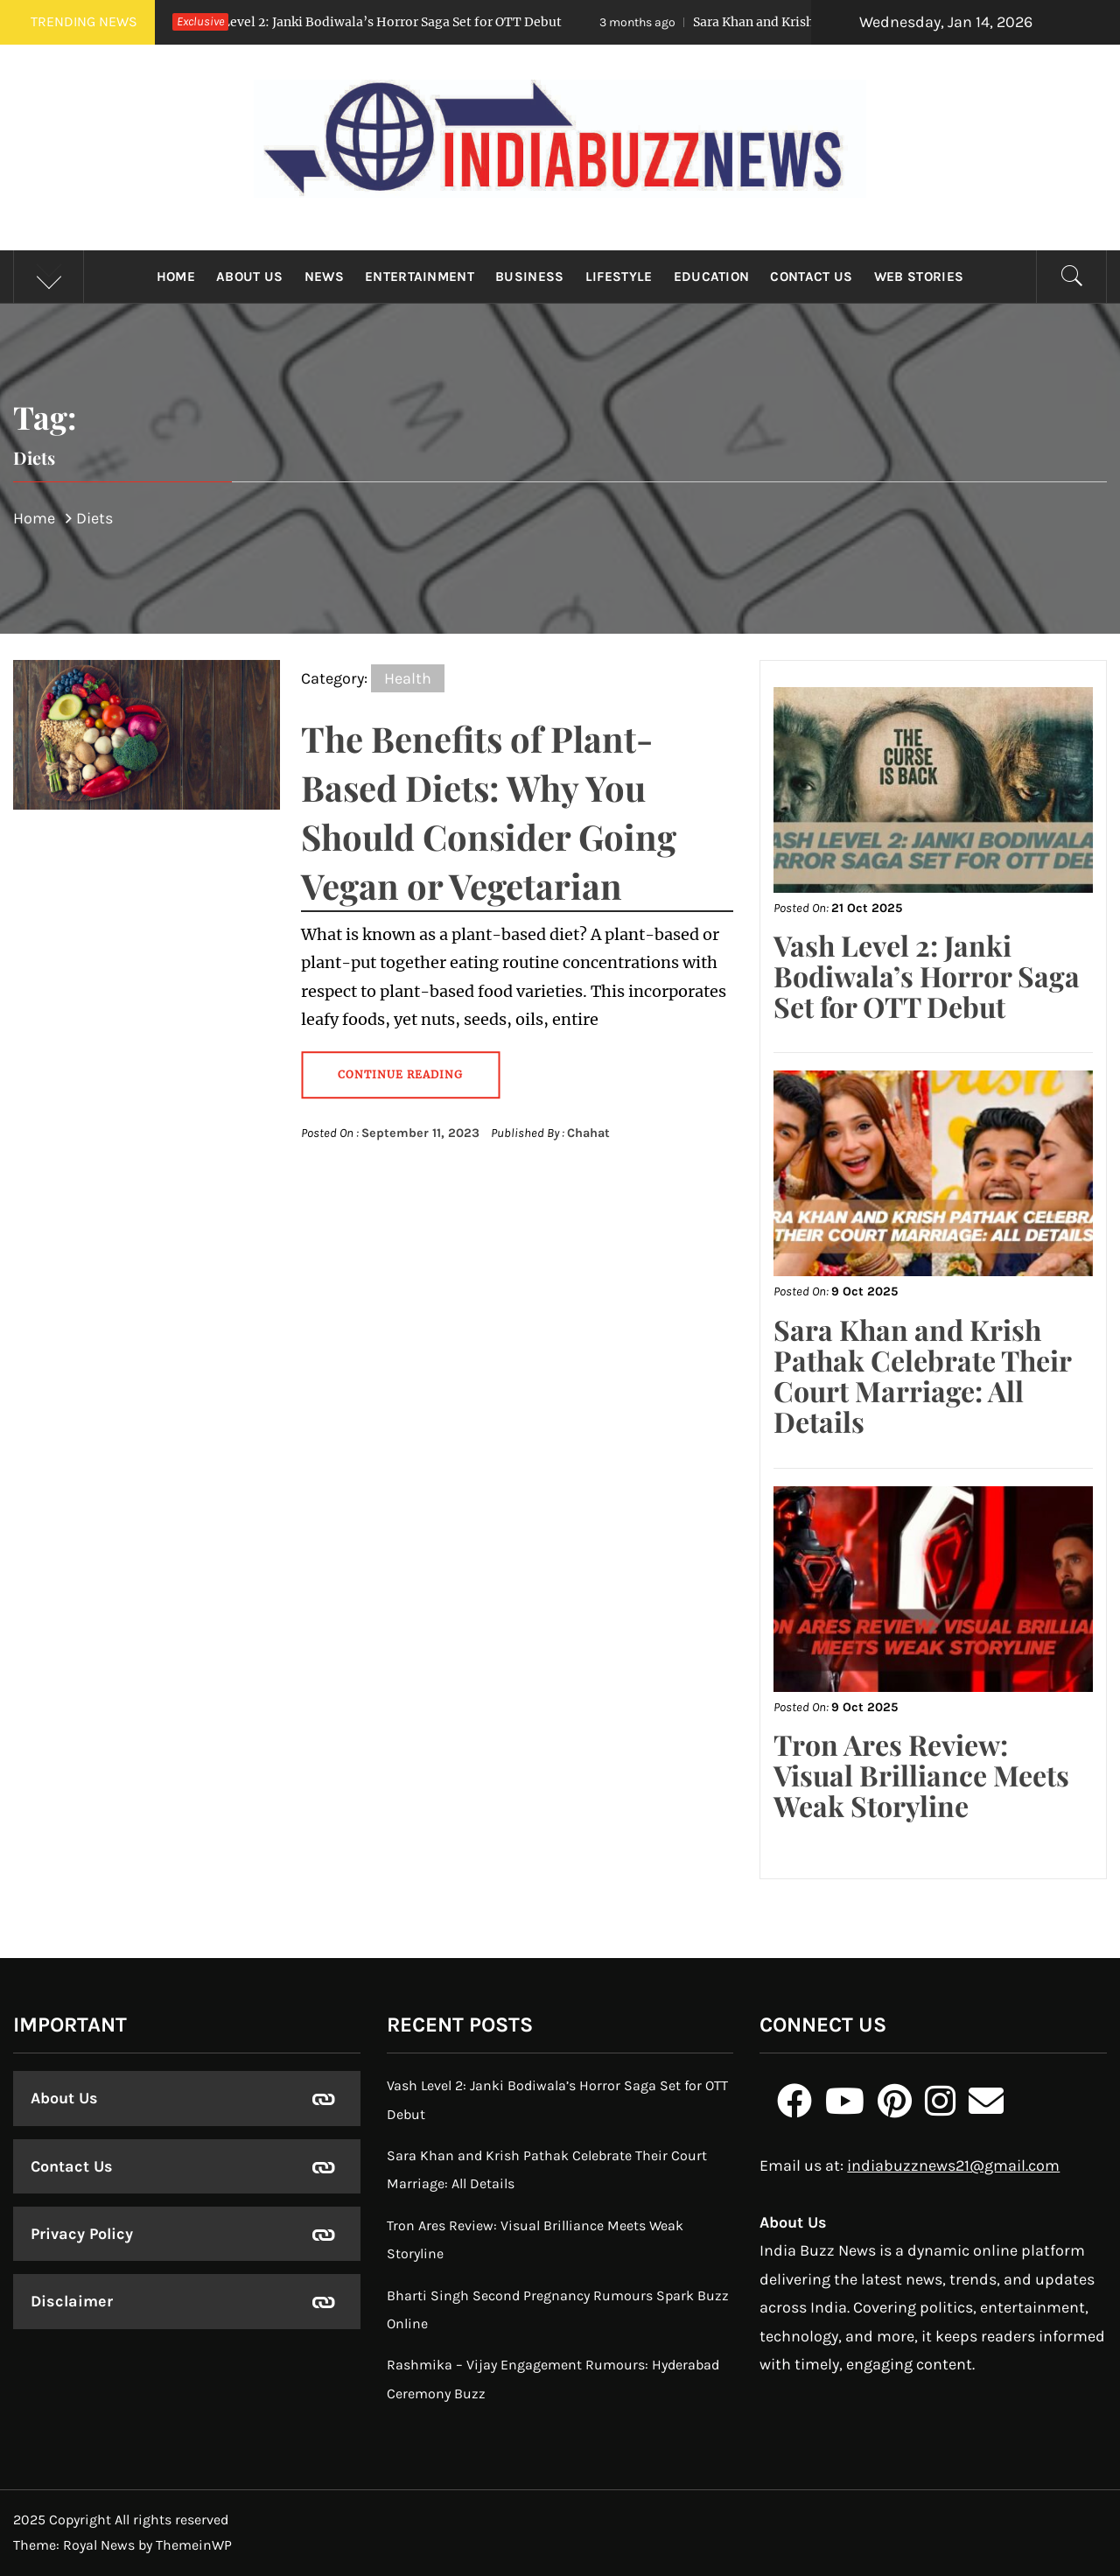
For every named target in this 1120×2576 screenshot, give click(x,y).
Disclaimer (72, 2301)
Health (407, 678)
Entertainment (419, 276)
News (324, 276)
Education (712, 276)
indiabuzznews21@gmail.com (953, 2165)
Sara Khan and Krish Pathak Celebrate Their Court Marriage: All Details (922, 1375)
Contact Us (811, 276)
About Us (250, 276)
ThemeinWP (194, 2545)
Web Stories (919, 276)
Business (529, 276)
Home (176, 276)
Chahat (588, 1133)
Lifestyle (619, 276)
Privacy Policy (82, 2233)
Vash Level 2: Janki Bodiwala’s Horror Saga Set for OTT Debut (346, 22)
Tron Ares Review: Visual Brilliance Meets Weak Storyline (921, 1774)
